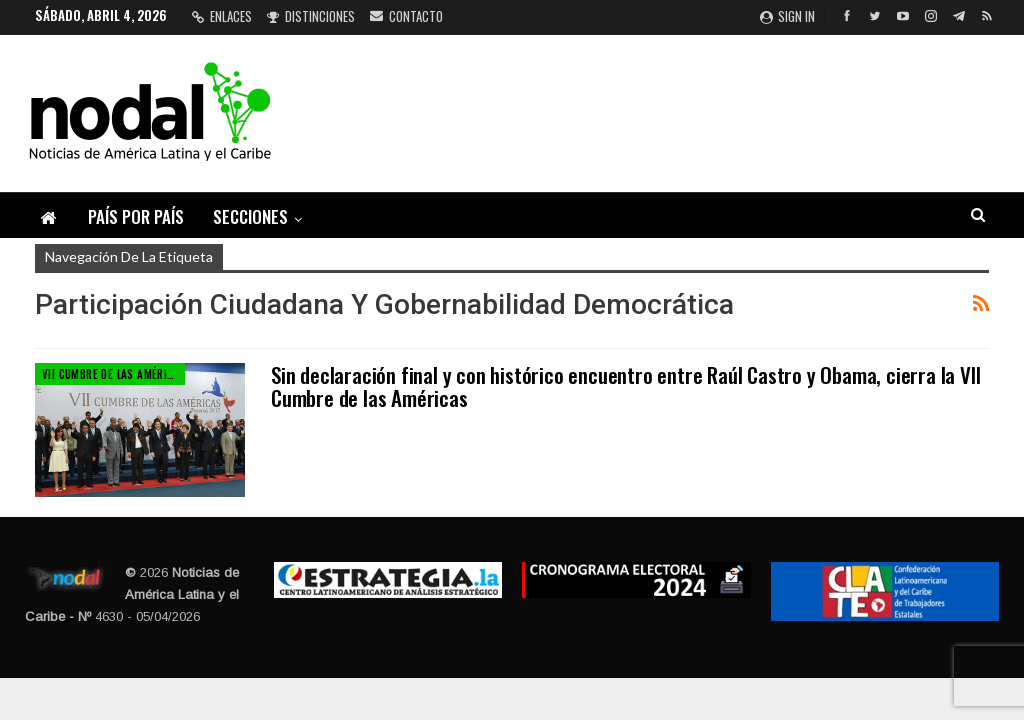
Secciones (250, 216)
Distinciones (311, 16)
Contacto (406, 16)
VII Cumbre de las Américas (113, 374)
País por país (136, 216)
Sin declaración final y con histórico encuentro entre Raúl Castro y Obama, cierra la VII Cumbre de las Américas (625, 386)
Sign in (787, 16)
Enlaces (222, 16)
